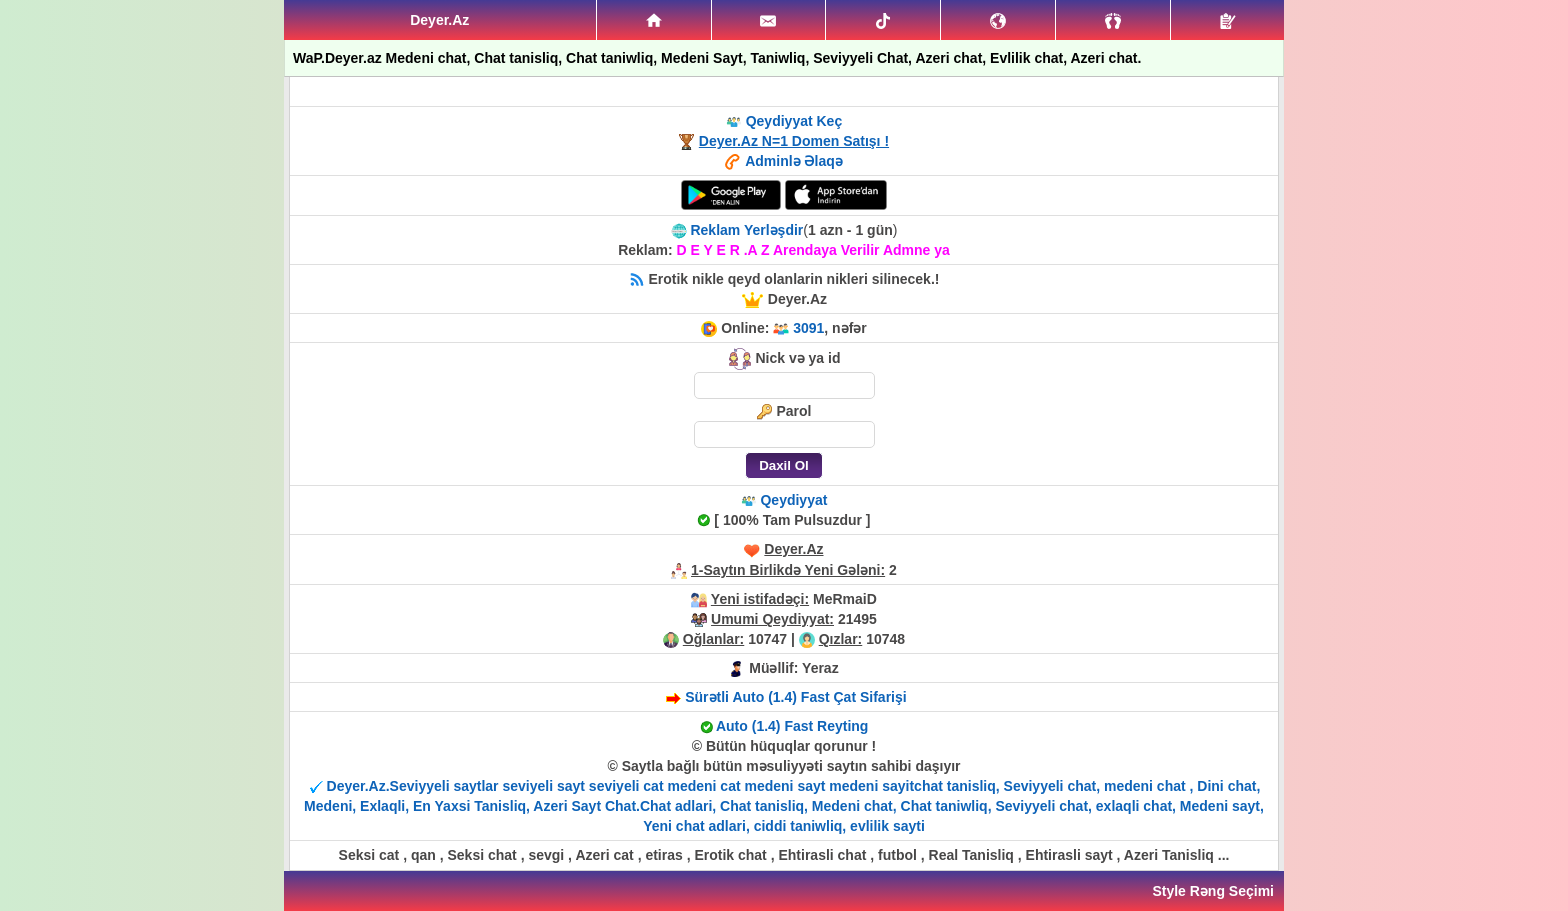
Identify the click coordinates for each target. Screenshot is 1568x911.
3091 (808, 328)
